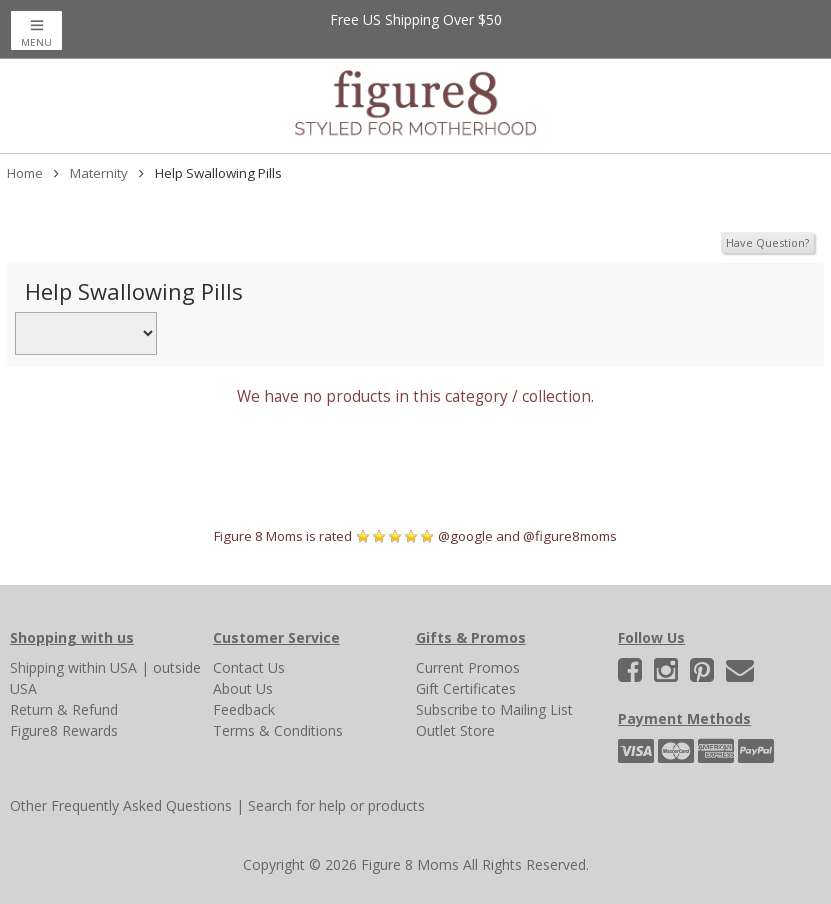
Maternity (99, 173)
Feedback (244, 709)
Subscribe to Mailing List (494, 709)
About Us (243, 688)
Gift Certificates (466, 688)
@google (465, 536)
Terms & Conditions (278, 730)
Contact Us (249, 667)
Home (25, 173)
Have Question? (767, 242)
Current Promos (468, 667)
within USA (102, 667)
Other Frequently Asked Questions (121, 805)
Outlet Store (455, 730)
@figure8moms (570, 536)
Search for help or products (336, 805)
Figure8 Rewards (64, 730)
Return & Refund (64, 709)
